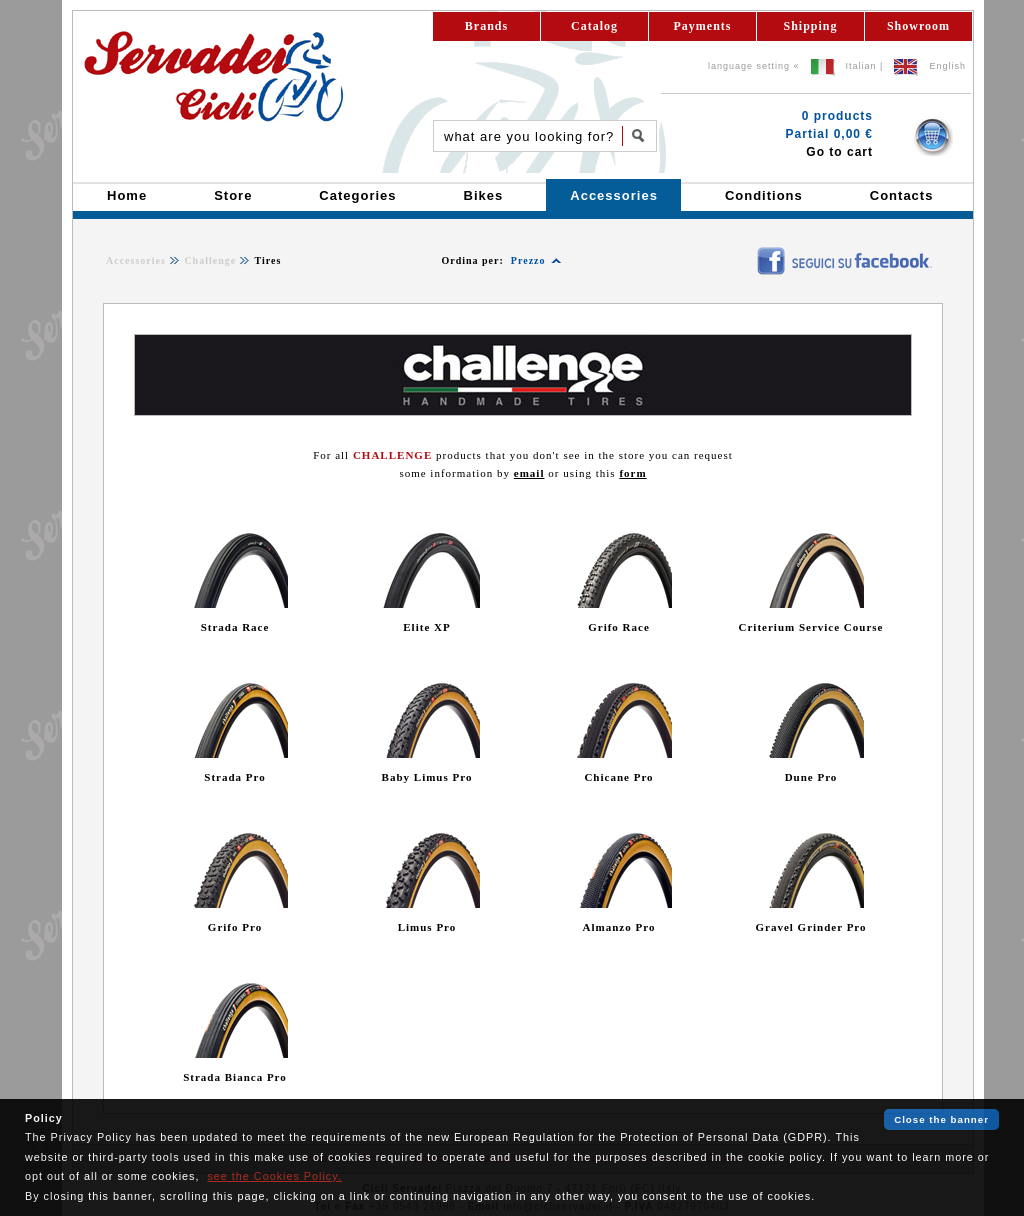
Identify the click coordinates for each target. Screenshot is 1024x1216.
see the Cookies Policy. (274, 1176)
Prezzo (528, 260)
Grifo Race (619, 627)
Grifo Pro (235, 927)
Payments (703, 26)
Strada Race (235, 627)
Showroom (918, 26)
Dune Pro (811, 777)
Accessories (136, 260)
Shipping (810, 26)
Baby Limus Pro (427, 777)
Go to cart (839, 152)
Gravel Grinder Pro (810, 927)
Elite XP (426, 627)
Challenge (210, 260)
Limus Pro (427, 927)
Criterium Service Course (811, 627)
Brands (486, 26)
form (632, 473)
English (947, 66)
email (529, 473)
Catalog (594, 26)
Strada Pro (234, 777)
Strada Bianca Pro (235, 1077)
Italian (861, 66)
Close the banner (941, 1119)
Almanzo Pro (619, 927)
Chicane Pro (618, 777)
